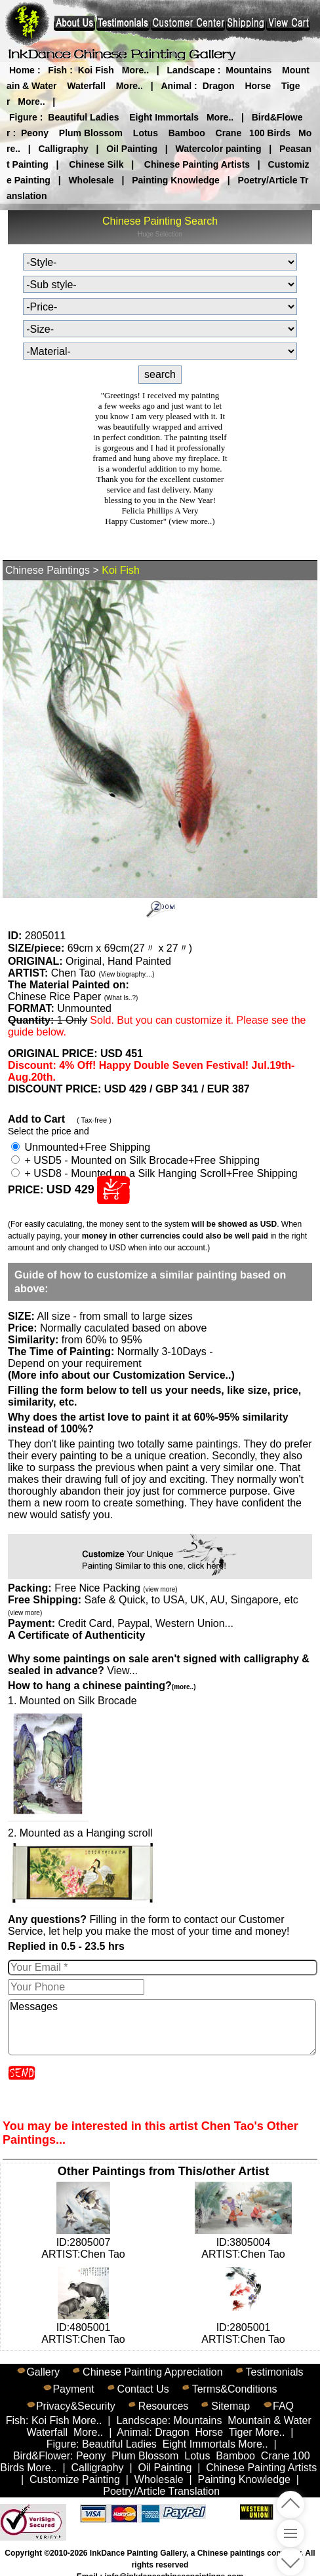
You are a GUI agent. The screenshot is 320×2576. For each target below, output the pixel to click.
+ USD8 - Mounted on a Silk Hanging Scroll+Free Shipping (154, 1173)
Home (22, 70)
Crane (229, 133)
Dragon (219, 86)
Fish (57, 70)
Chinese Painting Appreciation (152, 2372)
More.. (135, 70)
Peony (35, 133)
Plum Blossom (91, 133)
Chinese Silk (96, 164)
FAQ (283, 2406)
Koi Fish (96, 70)
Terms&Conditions (234, 2389)
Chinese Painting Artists (197, 164)
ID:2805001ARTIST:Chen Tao (243, 2327)
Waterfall (86, 86)
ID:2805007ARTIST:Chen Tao (83, 2242)
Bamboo (187, 133)
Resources (163, 2406)
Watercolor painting (219, 148)
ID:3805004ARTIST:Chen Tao (243, 2242)
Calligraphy (64, 148)
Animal (176, 86)
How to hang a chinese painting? (101, 1685)
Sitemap (230, 2406)
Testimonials (275, 2372)
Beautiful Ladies (83, 117)
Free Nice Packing (115, 1588)
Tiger (240, 2432)
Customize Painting (75, 2479)
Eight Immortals (164, 117)
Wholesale (90, 180)
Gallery (43, 2372)
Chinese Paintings (47, 570)
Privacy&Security (75, 2406)
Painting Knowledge (176, 180)
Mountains (248, 70)
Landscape (191, 70)
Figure (23, 117)
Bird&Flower (41, 2455)
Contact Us (143, 2389)
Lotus (145, 133)
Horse (258, 86)
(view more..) (191, 521)
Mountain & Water (269, 2420)
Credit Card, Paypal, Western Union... (145, 1623)
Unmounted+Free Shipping (80, 1147)
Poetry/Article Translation (161, 2491)
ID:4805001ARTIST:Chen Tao (83, 2327)
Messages (162, 2027)
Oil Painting (131, 148)
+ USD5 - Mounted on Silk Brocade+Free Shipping (135, 1160)
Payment (73, 2389)
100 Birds (269, 133)
